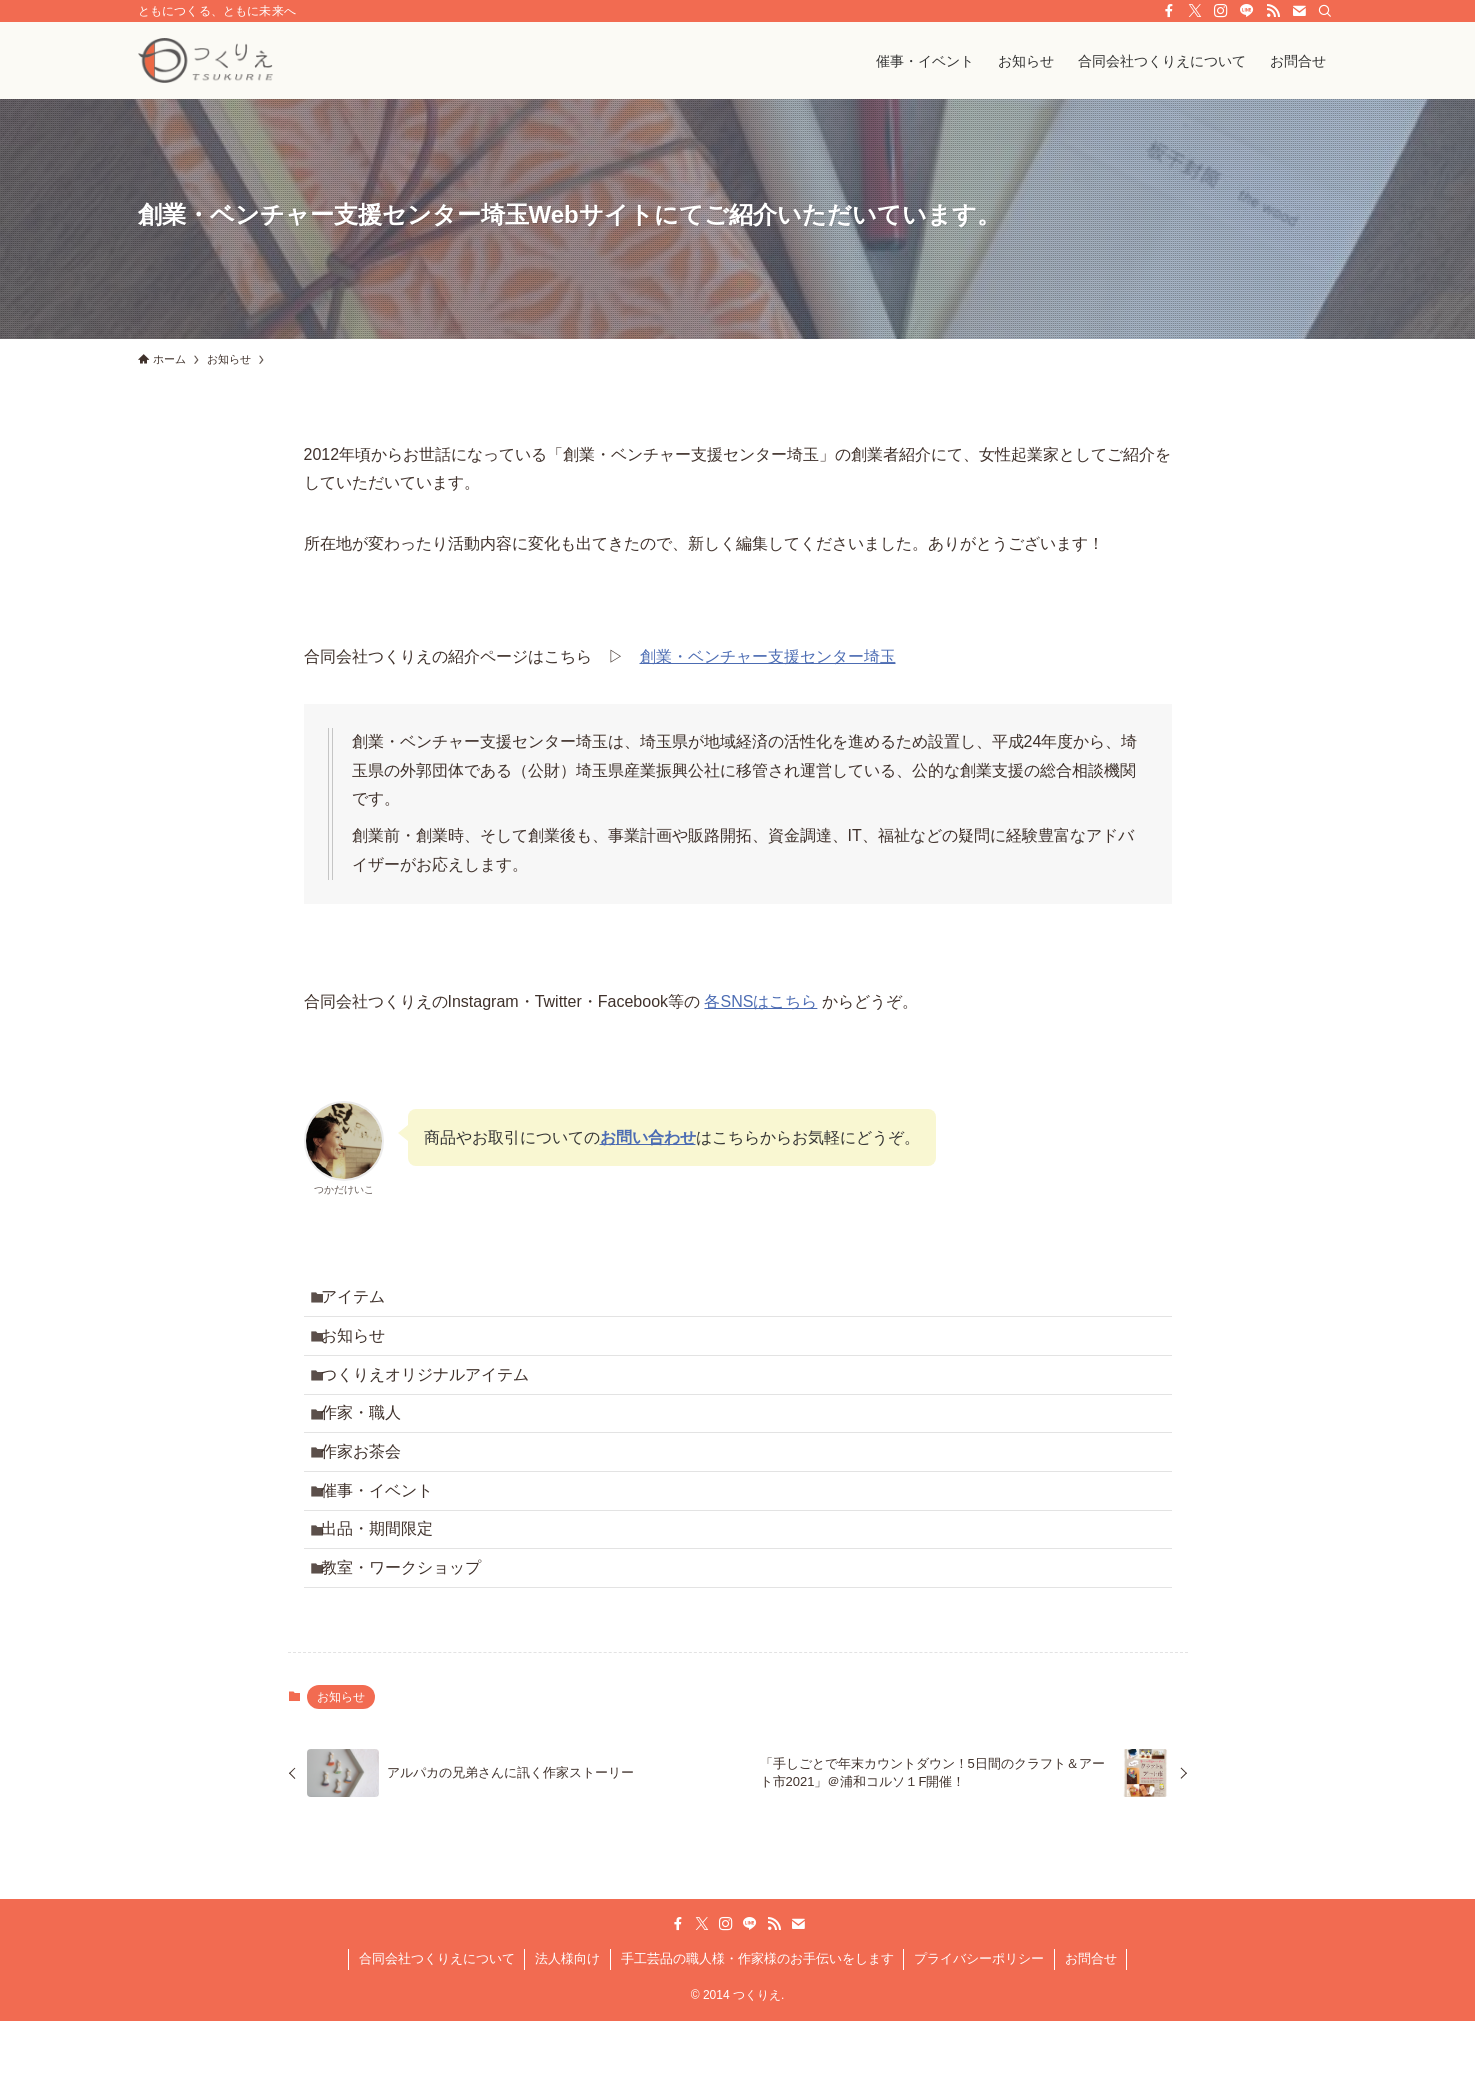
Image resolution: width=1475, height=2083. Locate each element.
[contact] (1299, 11)
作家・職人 (372, 1443)
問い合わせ (656, 1137)
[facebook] (1169, 11)
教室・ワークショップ (412, 1632)
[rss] (1273, 11)
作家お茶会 (372, 1490)
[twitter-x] (1195, 11)
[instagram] (1221, 11)
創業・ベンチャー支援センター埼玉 (768, 656)
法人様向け (567, 2028)
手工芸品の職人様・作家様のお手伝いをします (757, 2028)
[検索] (1325, 11)
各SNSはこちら (760, 1001)
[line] (1247, 11)
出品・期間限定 (388, 1585)
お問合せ (1091, 2028)
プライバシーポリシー (979, 2028)
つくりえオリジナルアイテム (436, 1395)
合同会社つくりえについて (437, 2028)
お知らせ (364, 1348)
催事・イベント (388, 1538)
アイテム (364, 1301)
